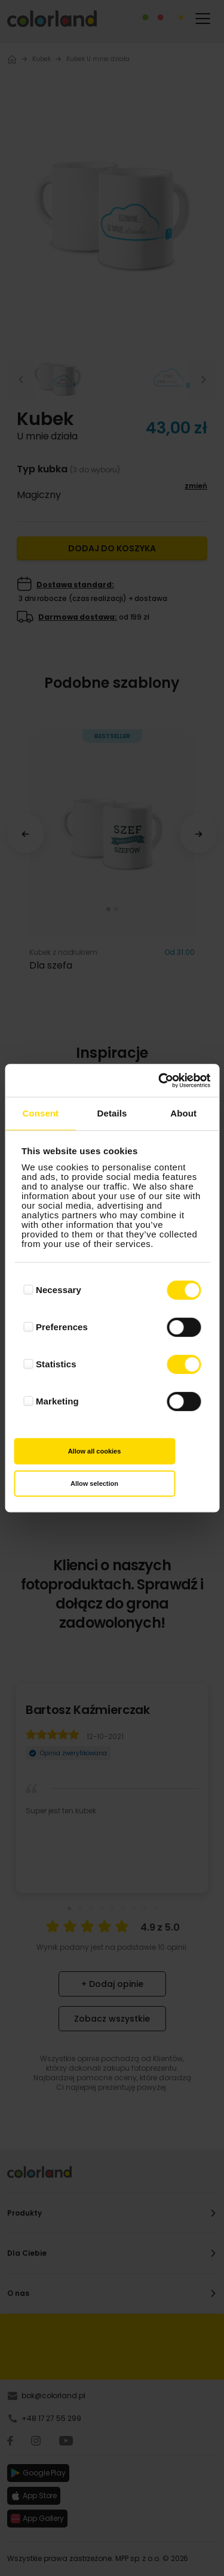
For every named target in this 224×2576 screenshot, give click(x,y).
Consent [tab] (40, 1113)
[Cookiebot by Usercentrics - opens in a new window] (159, 1080)
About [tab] (183, 1113)
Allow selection (94, 1483)
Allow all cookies (94, 1451)
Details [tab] (112, 1113)
